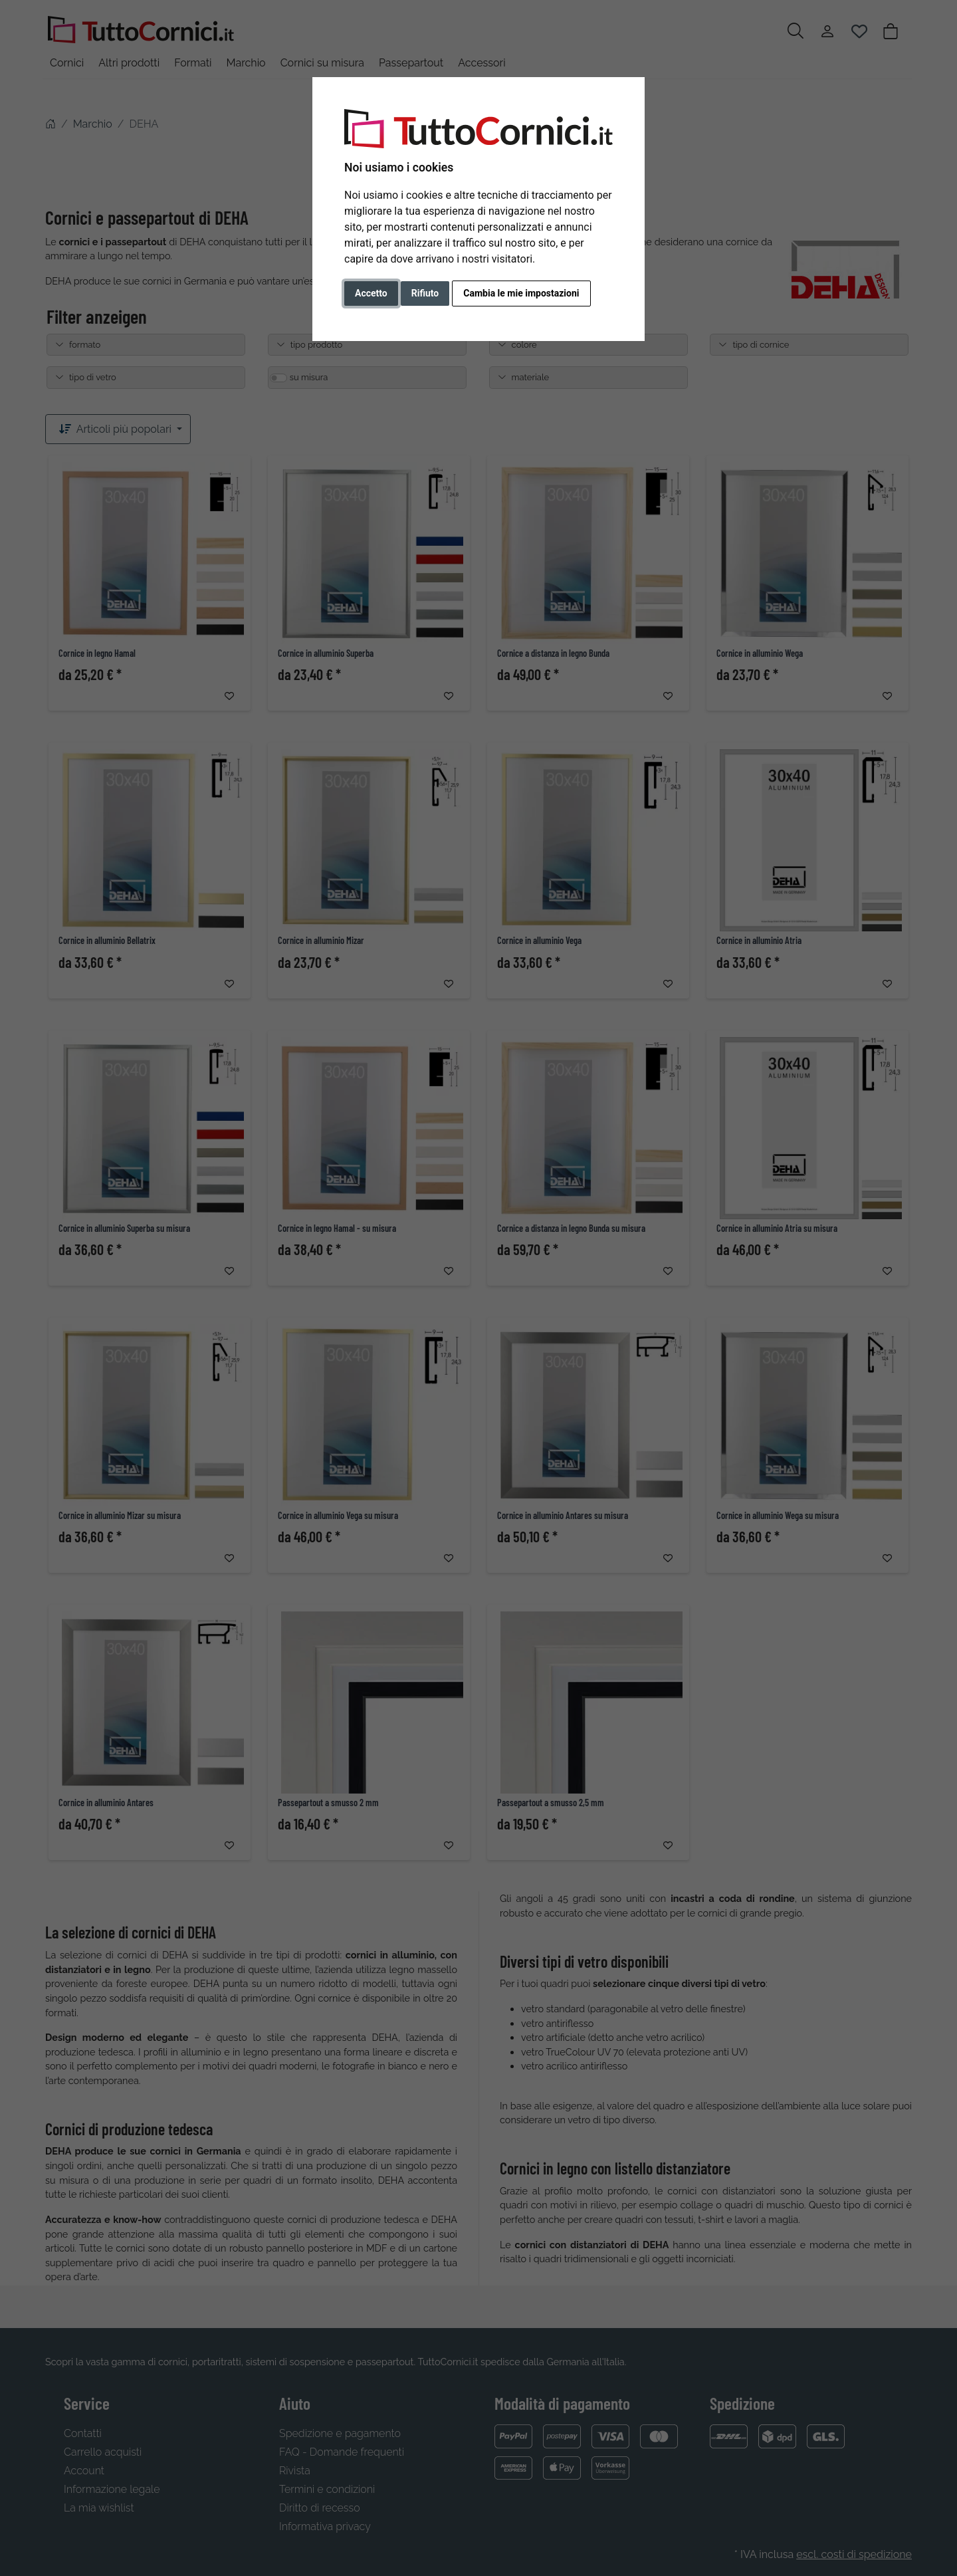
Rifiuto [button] (425, 293)
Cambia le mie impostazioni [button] (521, 293)
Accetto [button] (371, 293)
